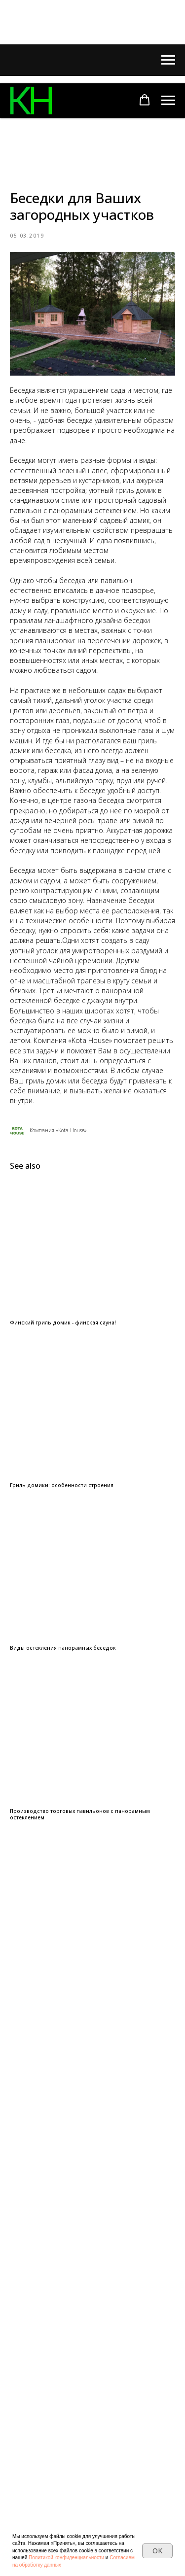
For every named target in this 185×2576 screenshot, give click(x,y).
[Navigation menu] (168, 60)
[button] (144, 100)
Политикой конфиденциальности (66, 2557)
